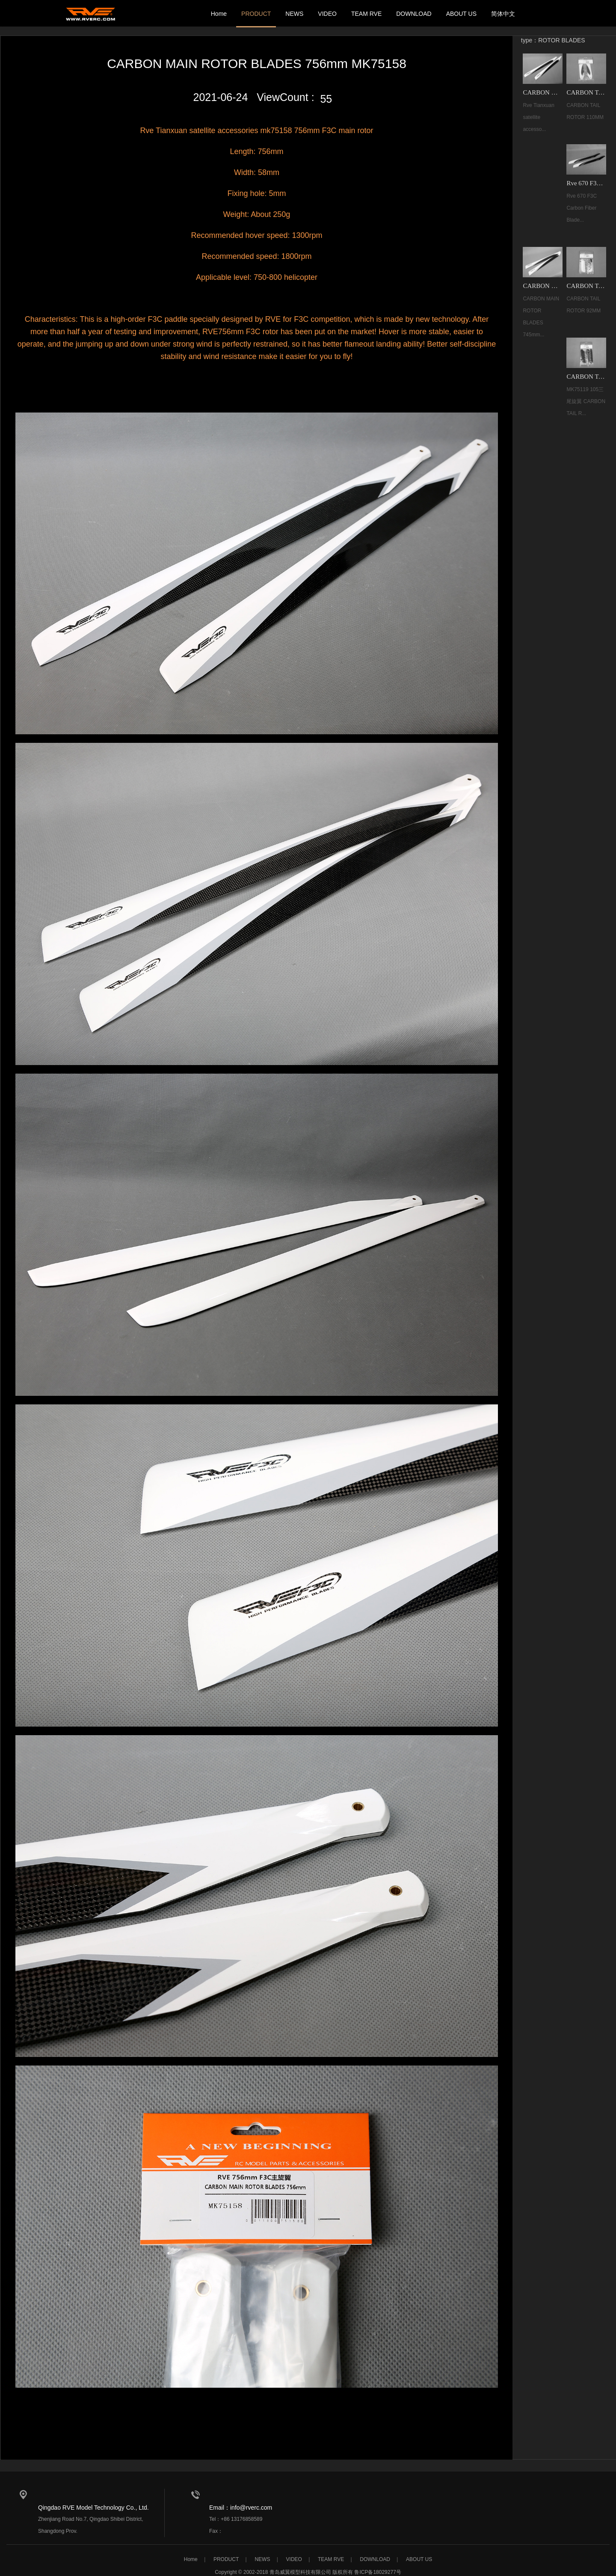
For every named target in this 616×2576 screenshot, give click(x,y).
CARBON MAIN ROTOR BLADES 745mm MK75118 (543, 282)
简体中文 (503, 13)
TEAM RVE (366, 13)
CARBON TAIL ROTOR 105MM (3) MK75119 (586, 372)
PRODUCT (256, 13)
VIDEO (327, 13)
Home (219, 13)
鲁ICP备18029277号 (377, 2566)
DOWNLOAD (413, 13)
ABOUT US (461, 13)
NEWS (294, 13)
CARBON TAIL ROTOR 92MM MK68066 (586, 282)
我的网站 (92, 14)
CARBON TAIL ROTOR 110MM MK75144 (586, 91)
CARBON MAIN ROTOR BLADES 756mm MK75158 (543, 91)
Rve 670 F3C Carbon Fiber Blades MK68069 (586, 181)
